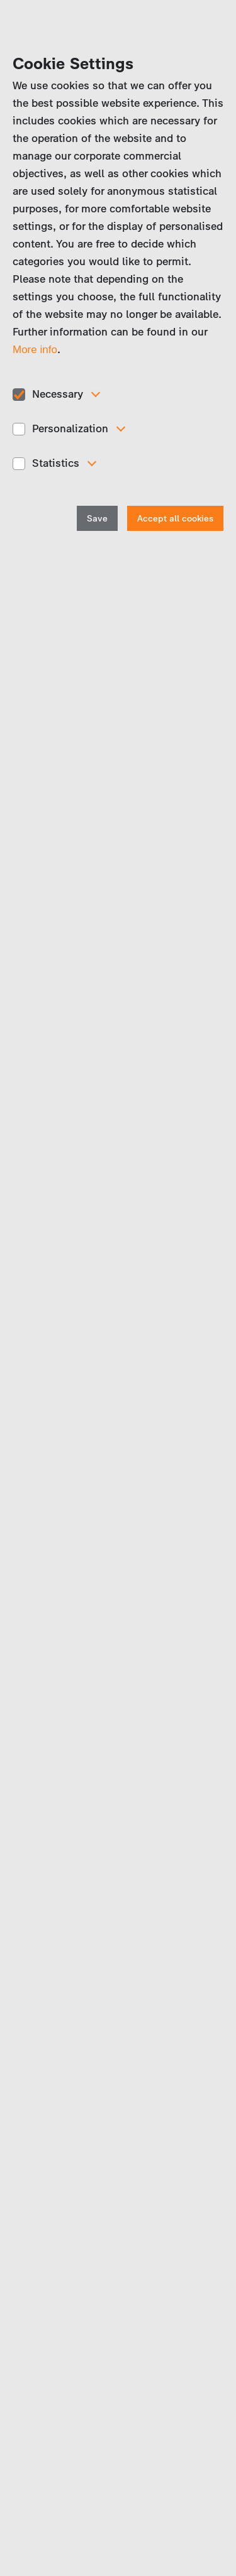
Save (97, 518)
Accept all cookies (175, 518)
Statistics (55, 463)
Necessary (57, 394)
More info (35, 350)
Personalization (70, 428)
